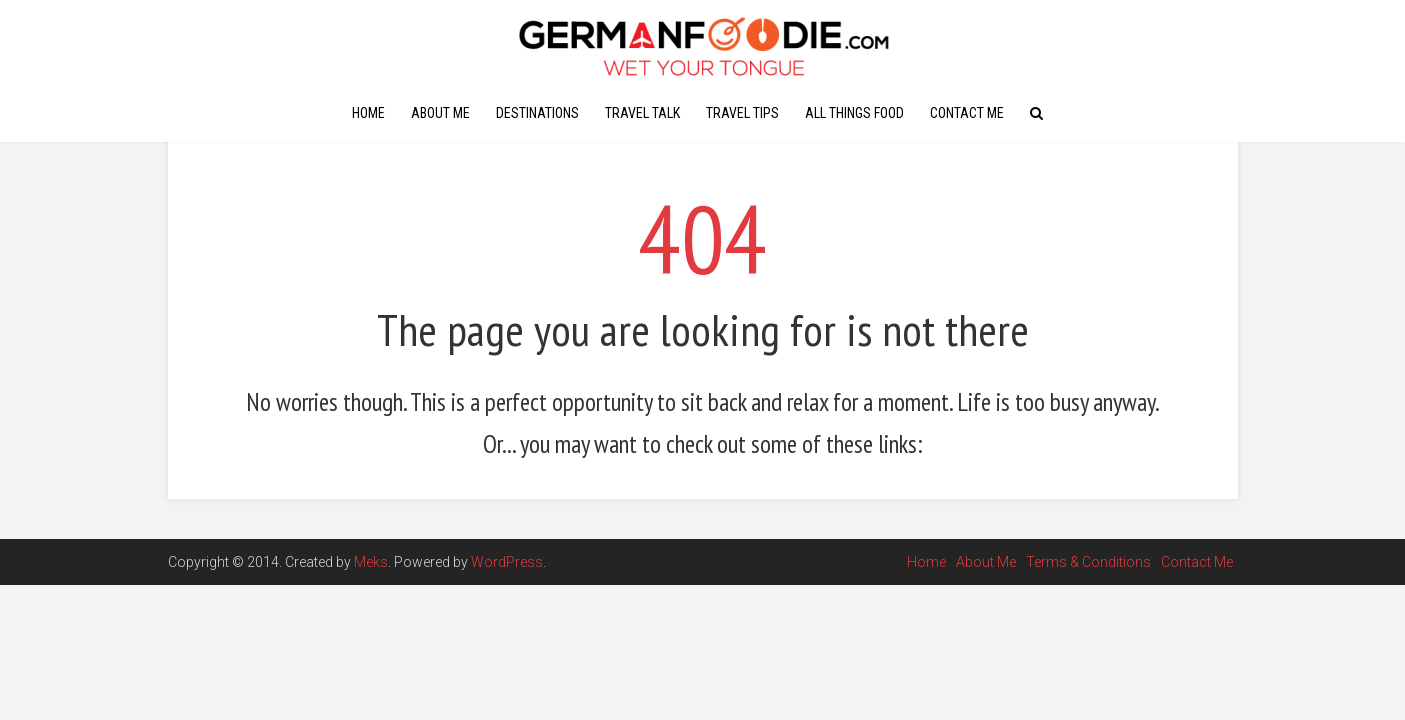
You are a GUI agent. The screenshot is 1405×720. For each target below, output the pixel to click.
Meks (371, 562)
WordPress (507, 562)
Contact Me (967, 113)
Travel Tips (742, 113)
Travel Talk (642, 113)
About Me (440, 113)
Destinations (537, 113)
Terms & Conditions (1088, 562)
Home (368, 113)
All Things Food (854, 113)
